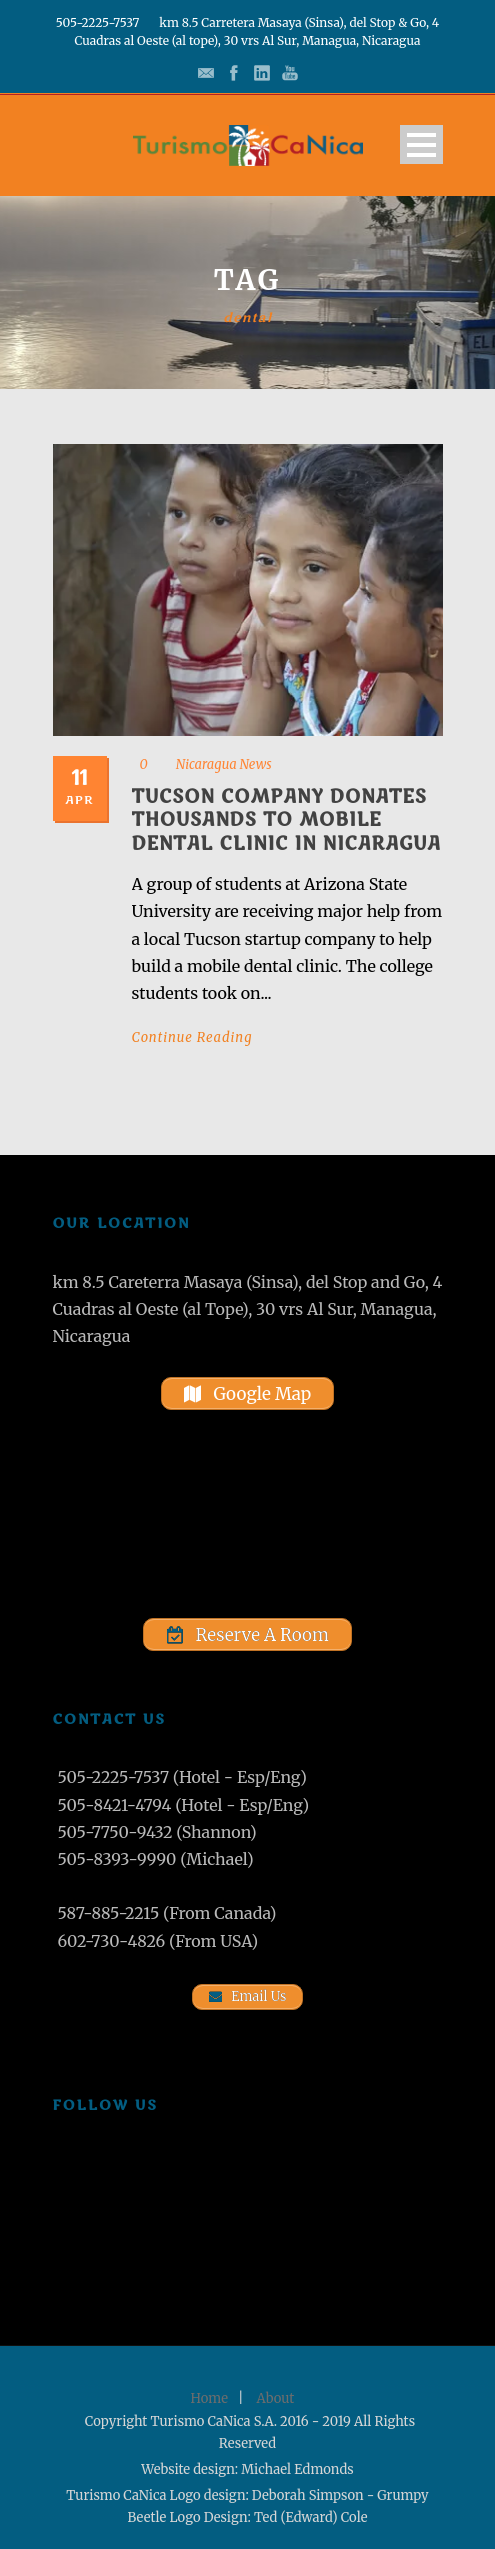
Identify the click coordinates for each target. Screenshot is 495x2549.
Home (209, 2398)
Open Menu (421, 144)
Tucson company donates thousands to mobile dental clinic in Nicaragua (286, 820)
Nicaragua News (224, 764)
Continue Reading (192, 1037)
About (276, 2398)
